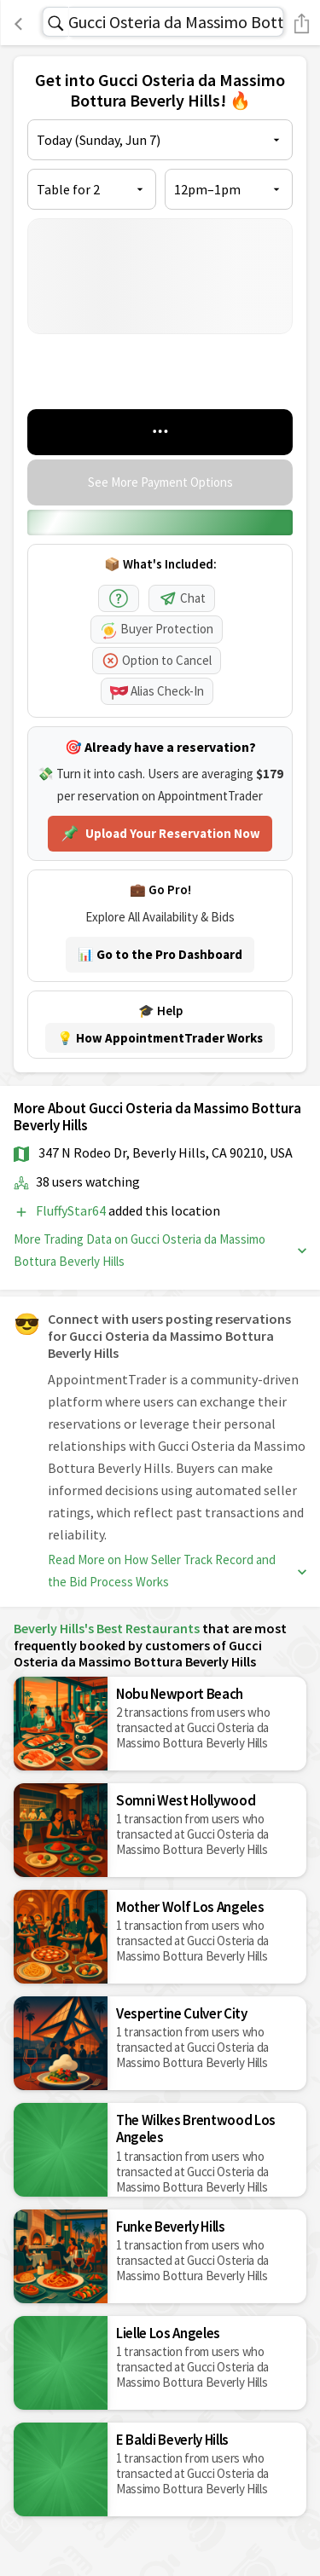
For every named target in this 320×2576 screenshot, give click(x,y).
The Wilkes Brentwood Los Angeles (196, 2128)
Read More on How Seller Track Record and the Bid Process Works (177, 1570)
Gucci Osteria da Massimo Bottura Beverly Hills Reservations (175, 21)
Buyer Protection (156, 629)
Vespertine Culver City (181, 2013)
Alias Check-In (157, 691)
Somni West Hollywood (185, 1800)
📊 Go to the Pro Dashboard (160, 954)
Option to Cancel (157, 660)
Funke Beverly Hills (170, 2226)
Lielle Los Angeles (168, 2333)
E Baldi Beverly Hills (172, 2439)
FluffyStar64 (72, 1210)
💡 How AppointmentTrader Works (160, 1038)
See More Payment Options (160, 482)
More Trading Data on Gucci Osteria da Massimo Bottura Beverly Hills (160, 1250)
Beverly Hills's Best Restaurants (107, 1628)
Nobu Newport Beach (179, 1693)
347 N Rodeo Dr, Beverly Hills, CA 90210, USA (165, 1152)
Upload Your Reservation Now (160, 833)
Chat (182, 598)
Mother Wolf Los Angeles (190, 1906)
